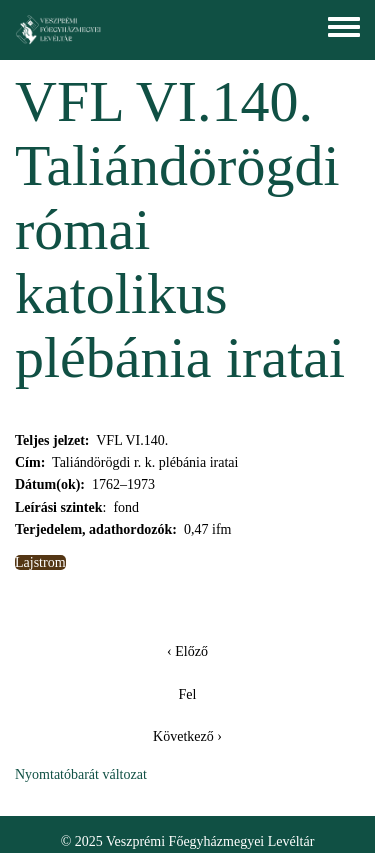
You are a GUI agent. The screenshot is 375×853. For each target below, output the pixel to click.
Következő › (187, 736)
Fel (188, 694)
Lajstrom (40, 562)
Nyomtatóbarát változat (81, 774)
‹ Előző (187, 651)
